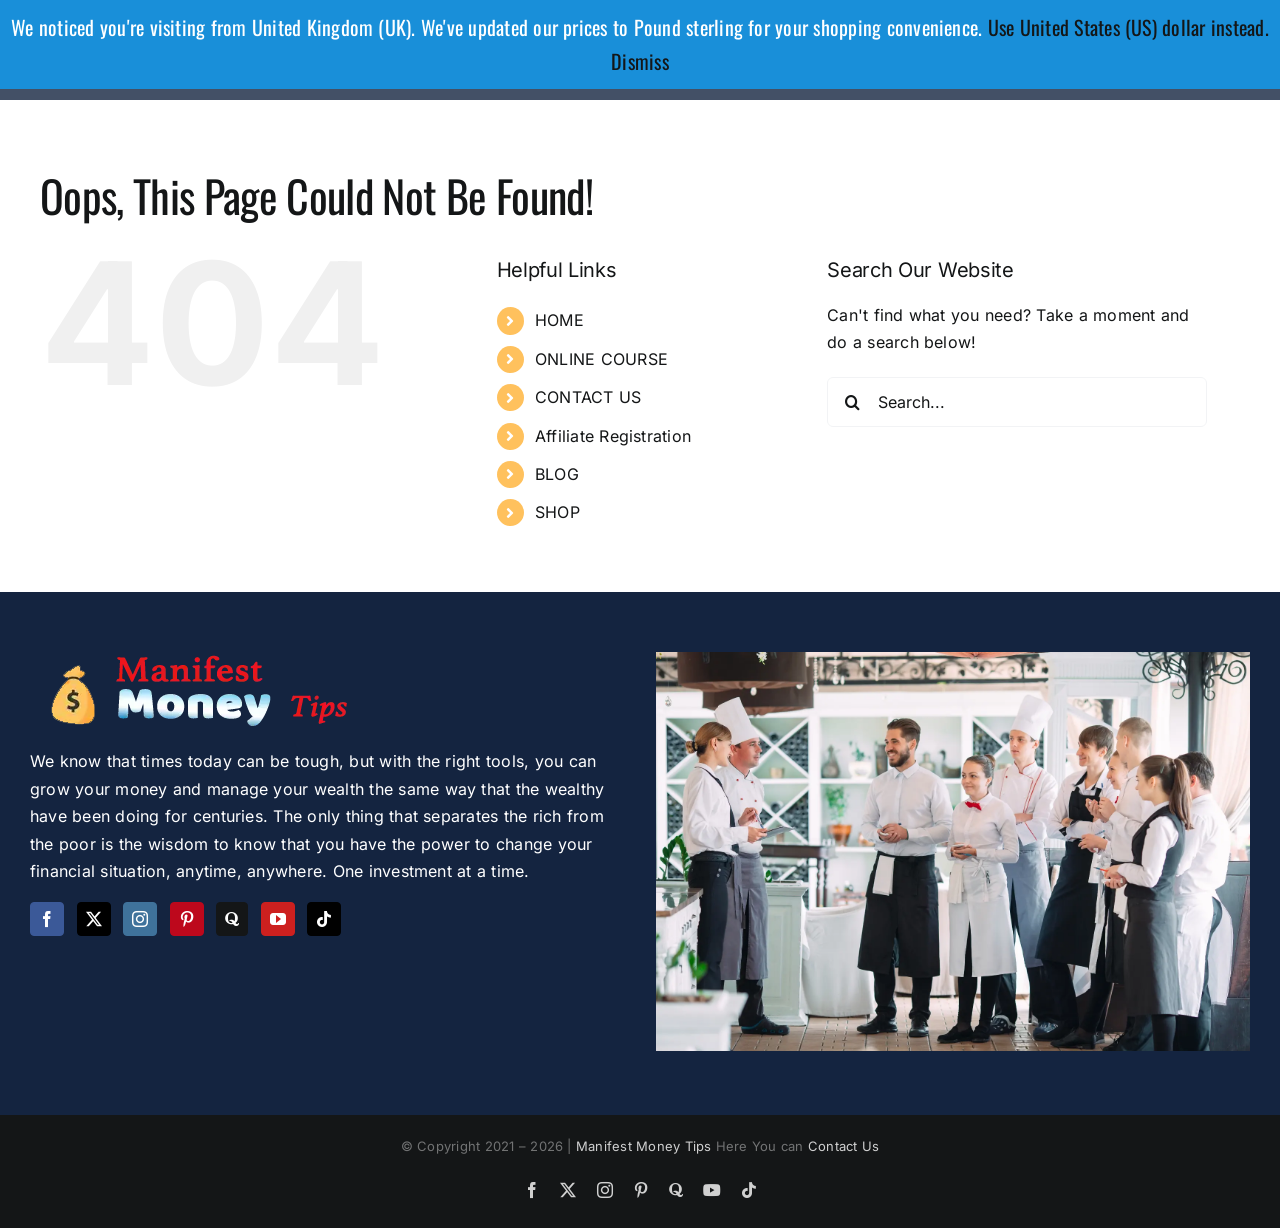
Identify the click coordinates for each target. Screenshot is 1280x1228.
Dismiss (640, 61)
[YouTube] (278, 919)
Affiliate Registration (613, 436)
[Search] (852, 402)
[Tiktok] (324, 919)
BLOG (557, 474)
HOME (559, 320)
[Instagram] (140, 919)
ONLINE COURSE (601, 359)
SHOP (557, 512)
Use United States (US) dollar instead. (1128, 27)
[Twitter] (94, 919)
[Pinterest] (187, 919)
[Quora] (232, 919)
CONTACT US (588, 397)
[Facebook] (47, 919)
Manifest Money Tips (646, 1146)
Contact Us (843, 1146)
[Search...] (1017, 402)
